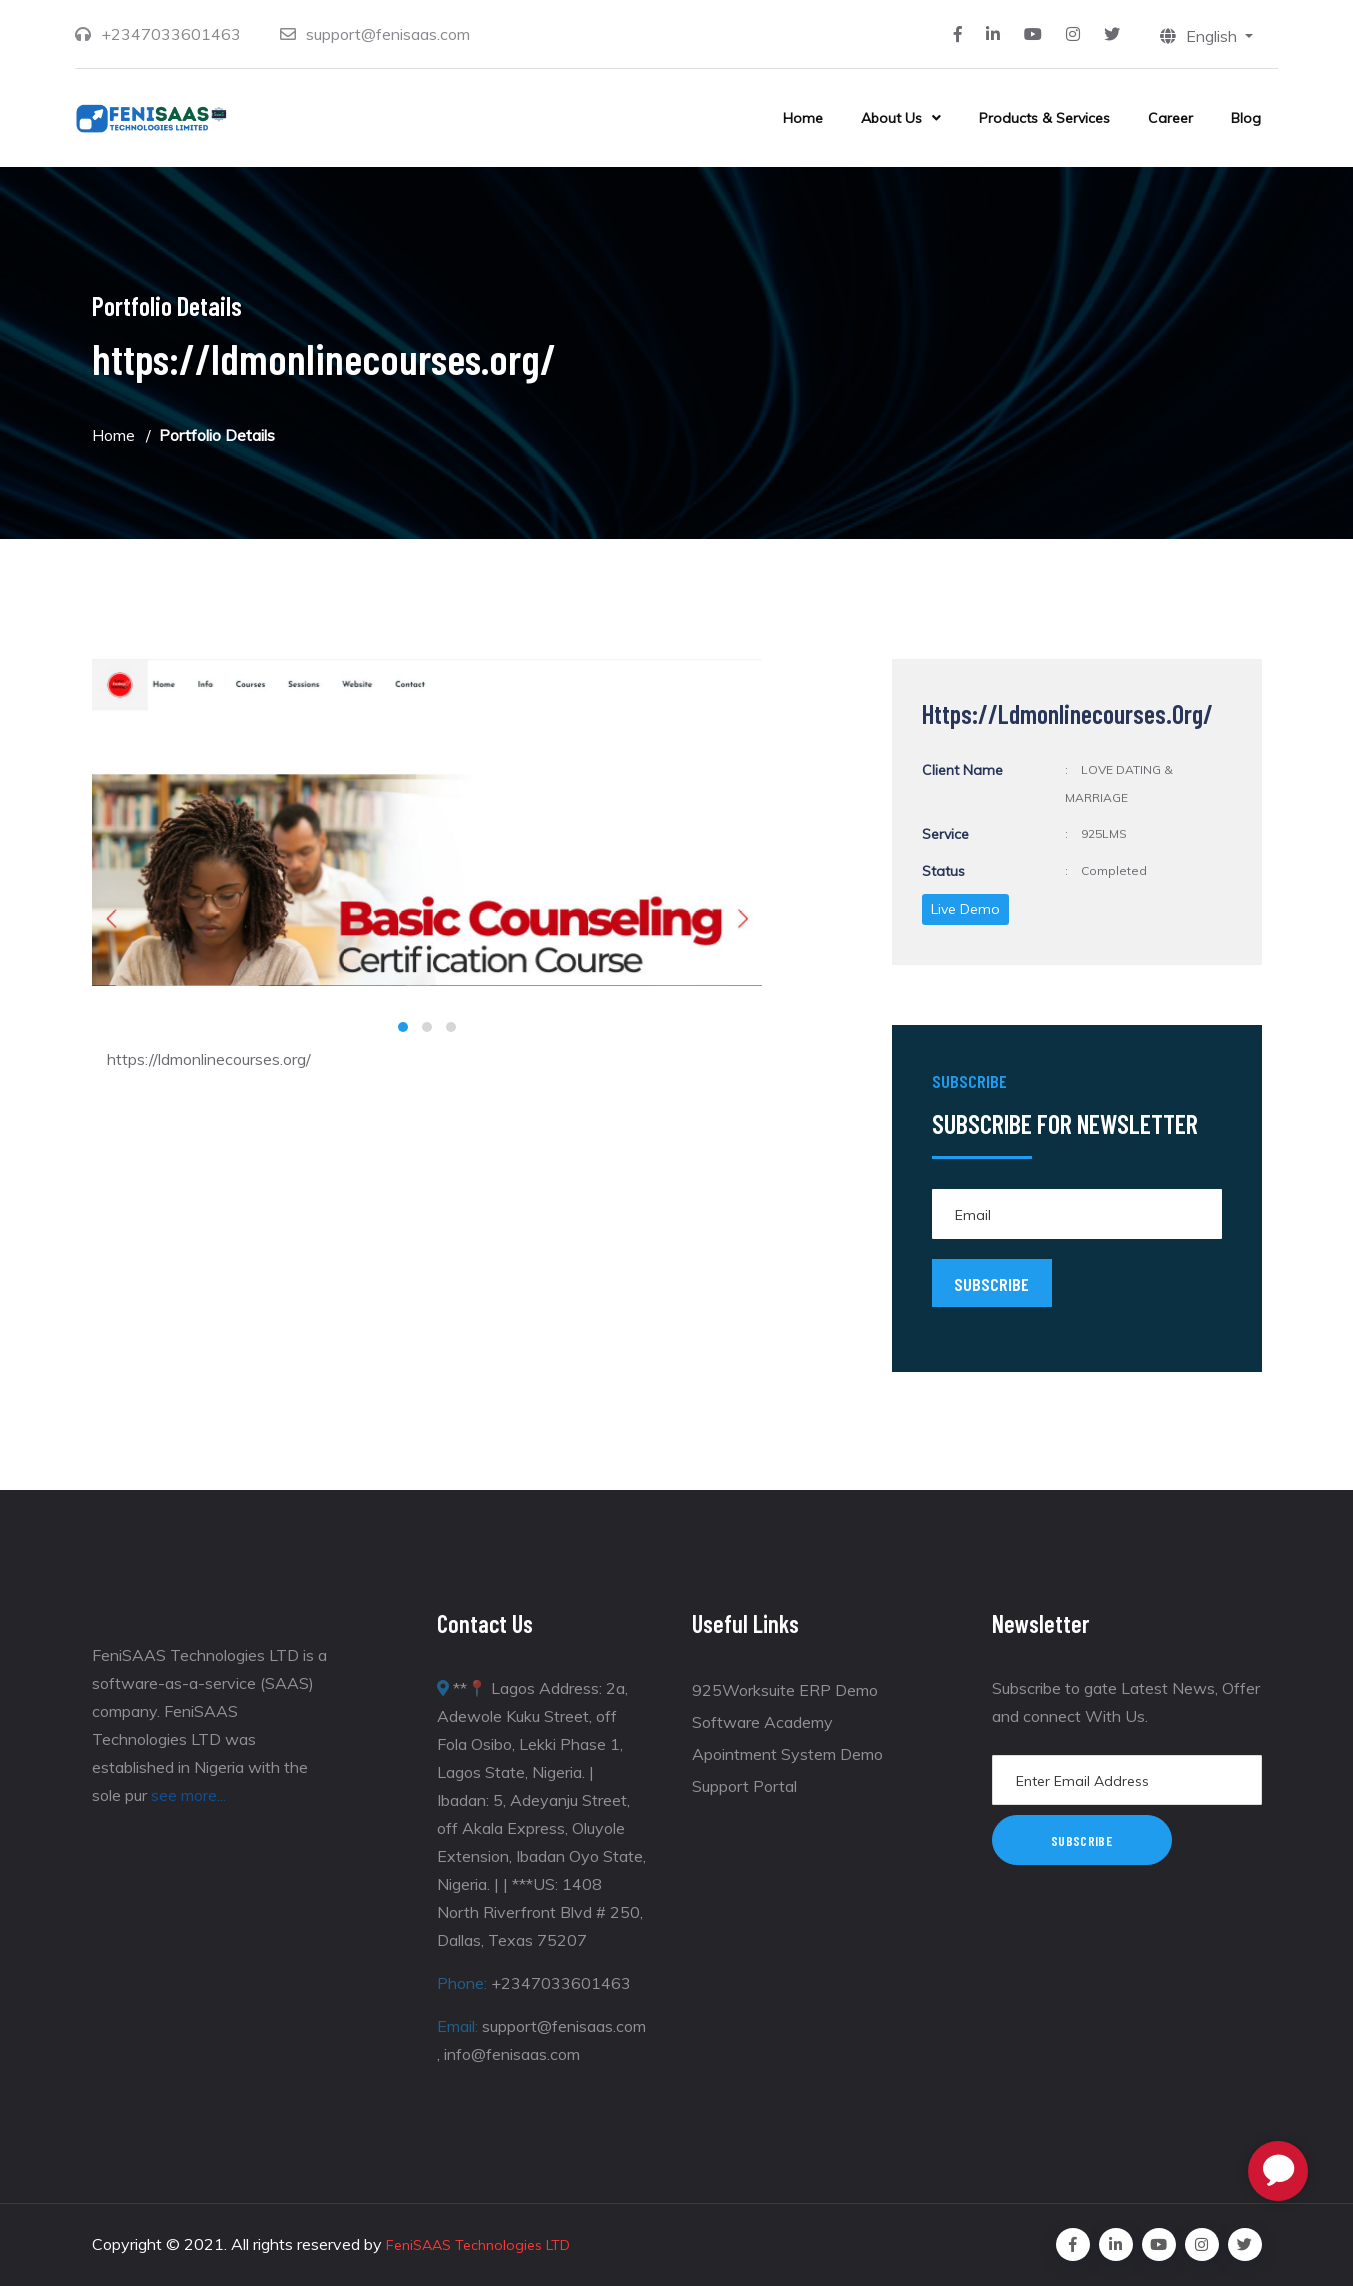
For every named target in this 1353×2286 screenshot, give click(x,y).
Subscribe (1081, 1840)
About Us (891, 118)
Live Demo (965, 909)
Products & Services (1044, 118)
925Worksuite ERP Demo (785, 1690)
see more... (188, 1795)
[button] (403, 1027)
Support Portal (744, 1786)
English (1200, 36)
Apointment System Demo (787, 1754)
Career (1170, 118)
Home (803, 118)
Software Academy (762, 1722)
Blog (1246, 118)
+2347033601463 (171, 34)
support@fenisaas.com (388, 34)
